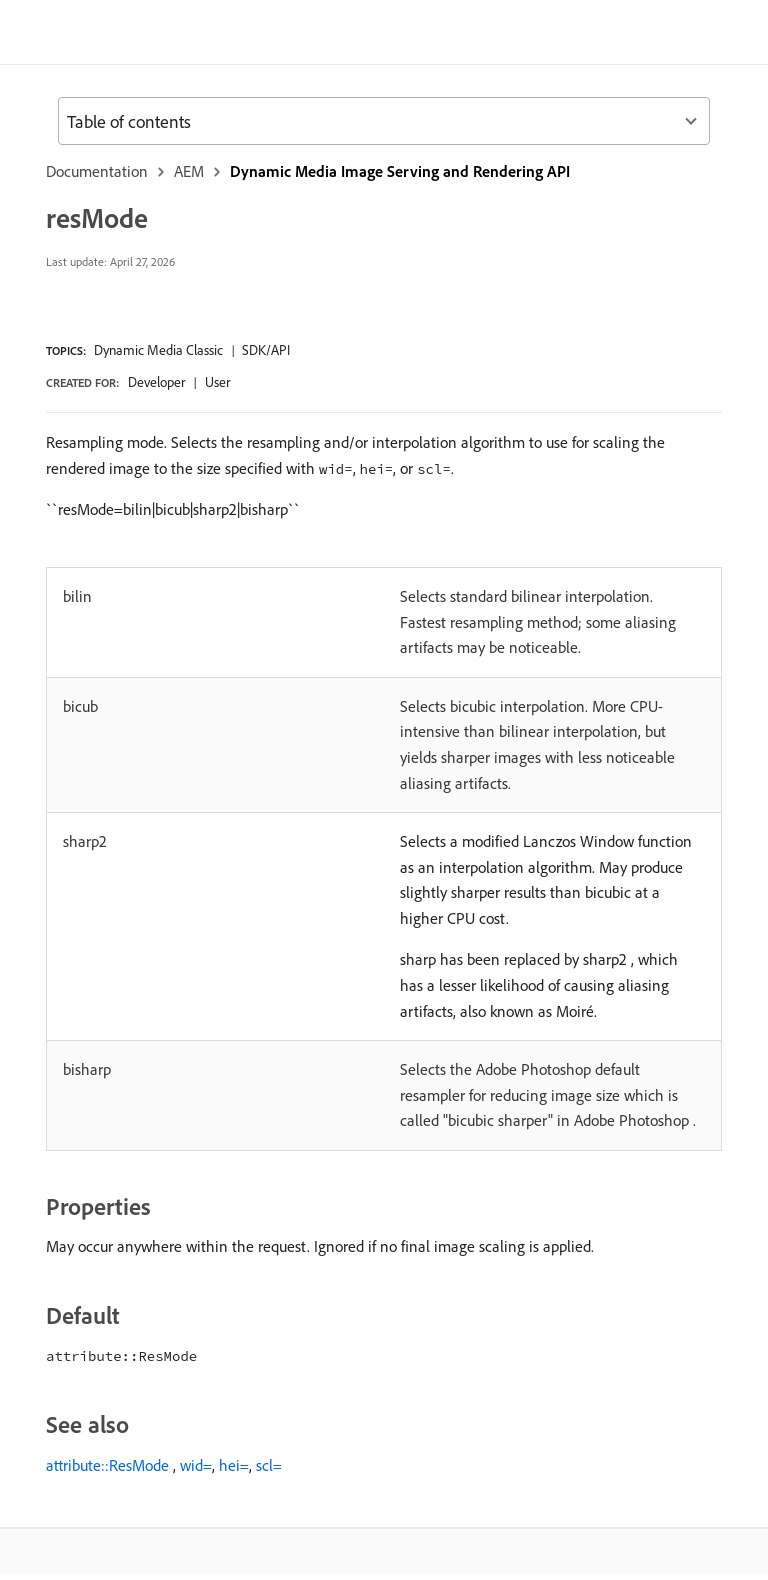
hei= (234, 1465)
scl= (269, 1465)
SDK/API (266, 350)
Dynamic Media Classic (158, 350)
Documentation (97, 171)
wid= (196, 1465)
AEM (189, 171)
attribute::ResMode (107, 1465)
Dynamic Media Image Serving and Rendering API (400, 171)
